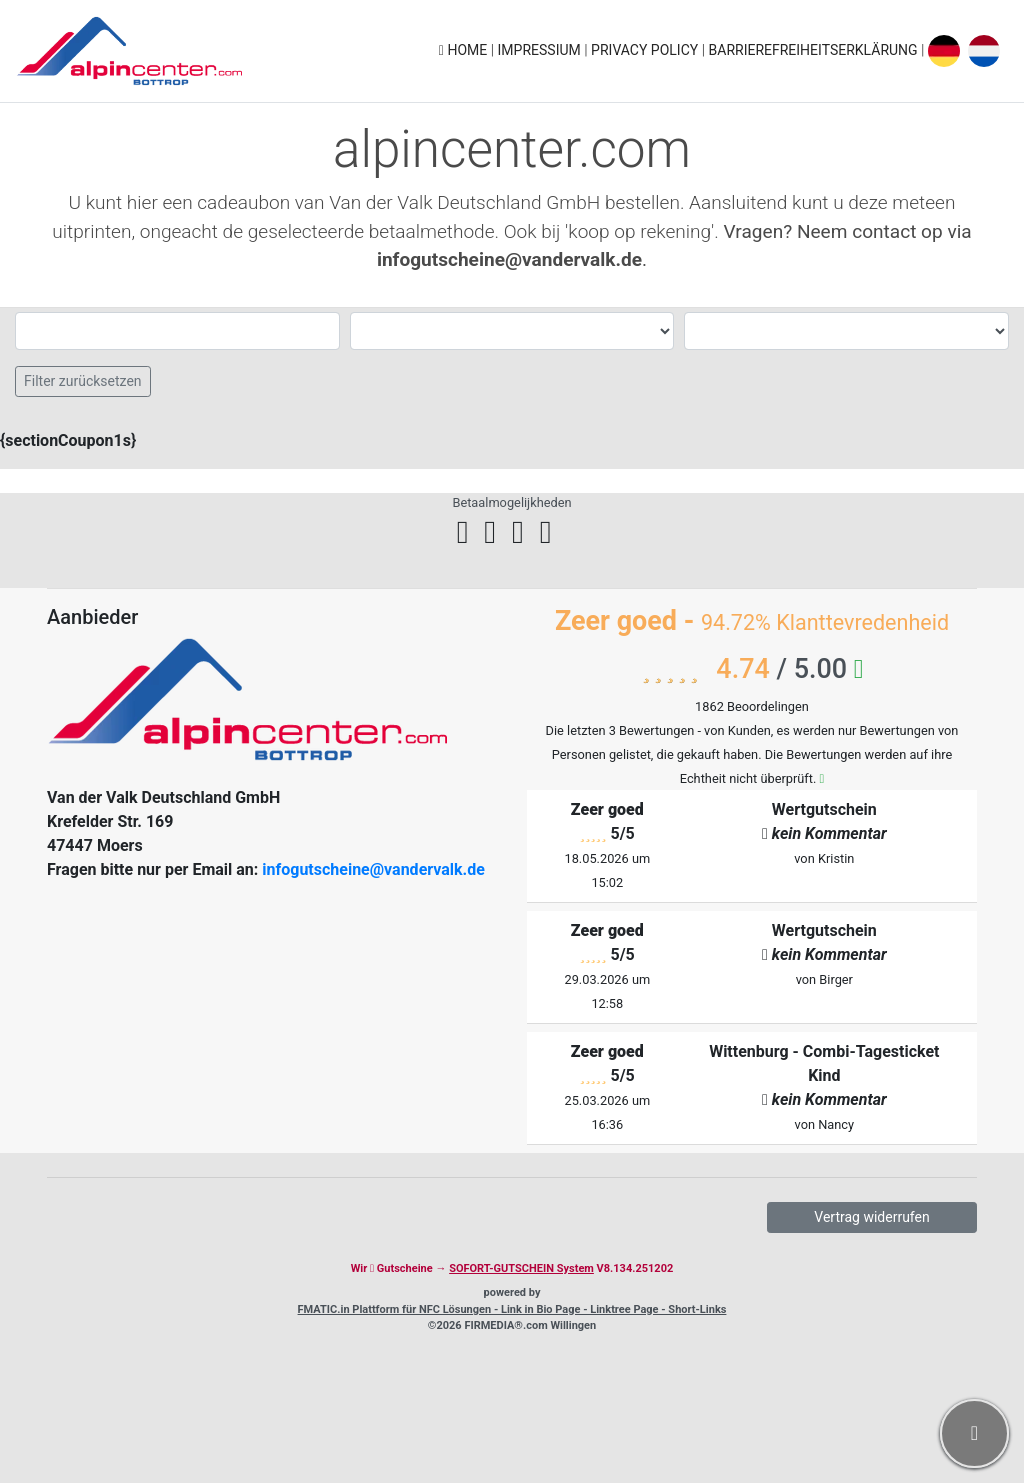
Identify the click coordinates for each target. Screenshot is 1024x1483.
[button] (974, 1433)
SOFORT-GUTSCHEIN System (521, 1268)
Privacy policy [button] (646, 50)
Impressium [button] (541, 50)
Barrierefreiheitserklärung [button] (815, 50)
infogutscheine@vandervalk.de (373, 869)
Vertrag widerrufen (871, 1217)
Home (465, 50)
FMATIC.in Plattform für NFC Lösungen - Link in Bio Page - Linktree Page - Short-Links (512, 1309)
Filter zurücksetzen (83, 381)
